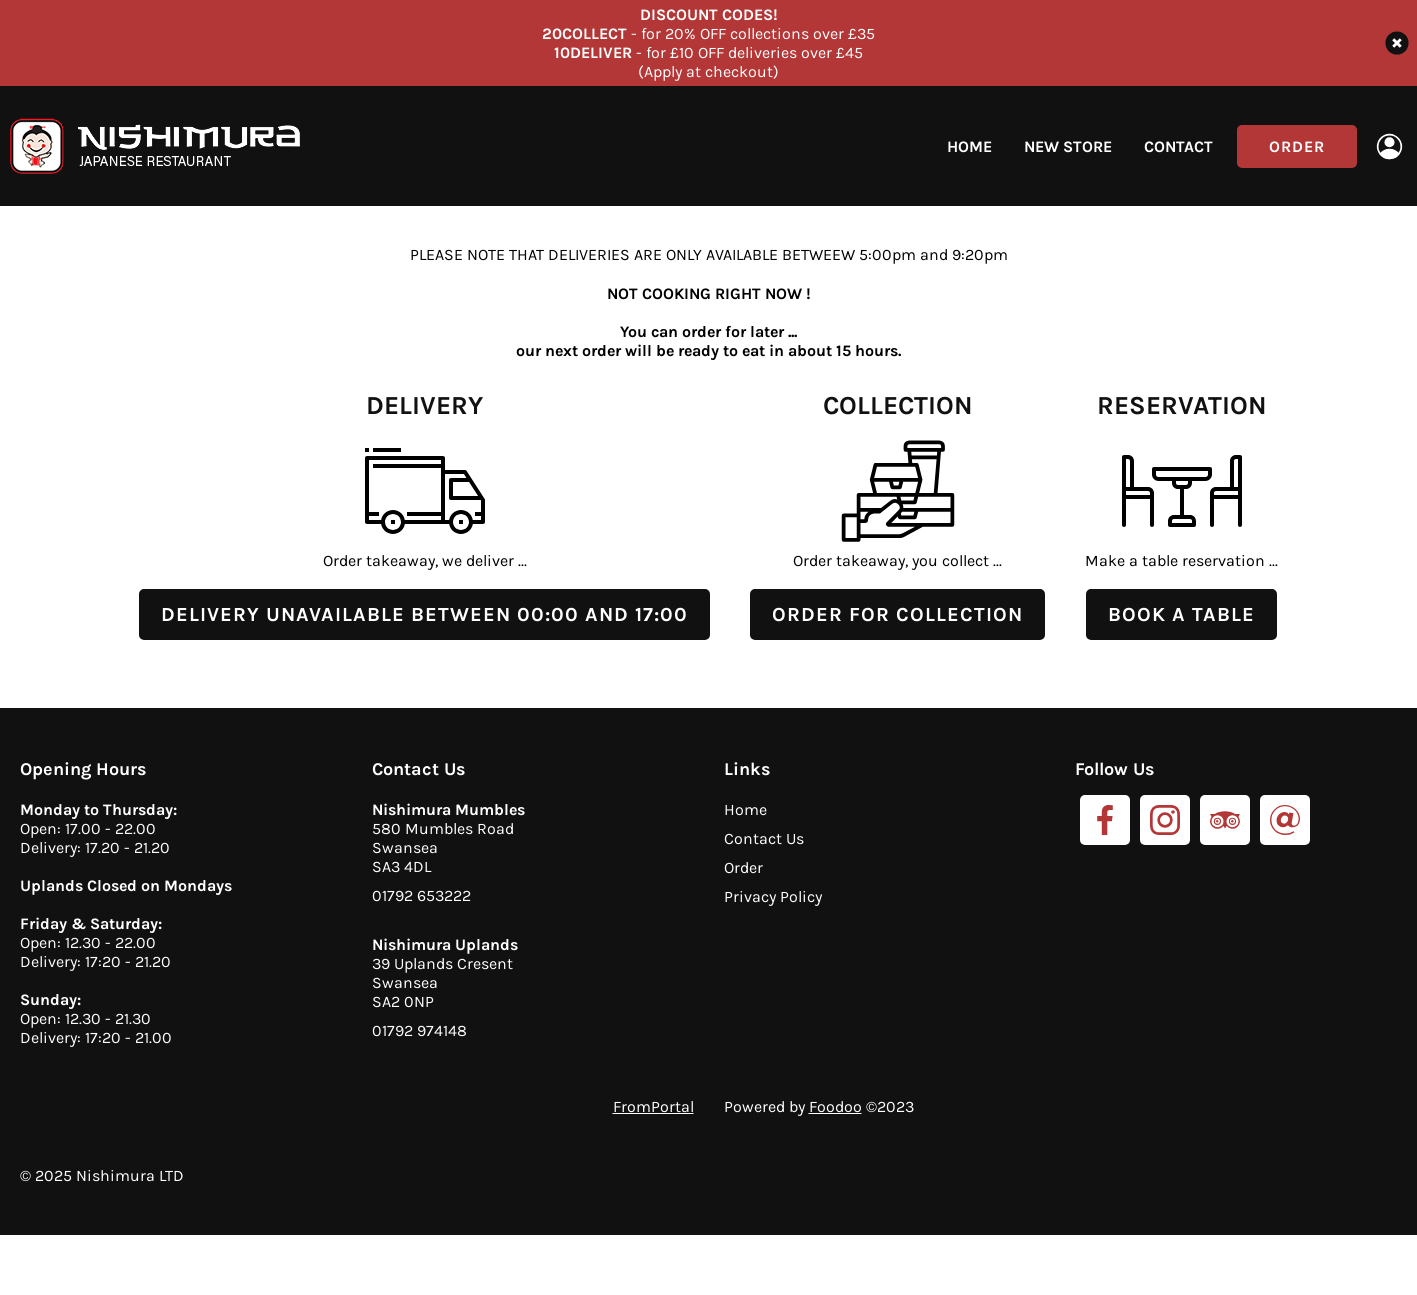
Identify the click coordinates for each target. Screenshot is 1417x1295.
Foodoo (835, 1106)
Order (1297, 146)
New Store (1068, 146)
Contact (1178, 146)
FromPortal (653, 1106)
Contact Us (764, 838)
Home (969, 146)
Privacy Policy (773, 896)
